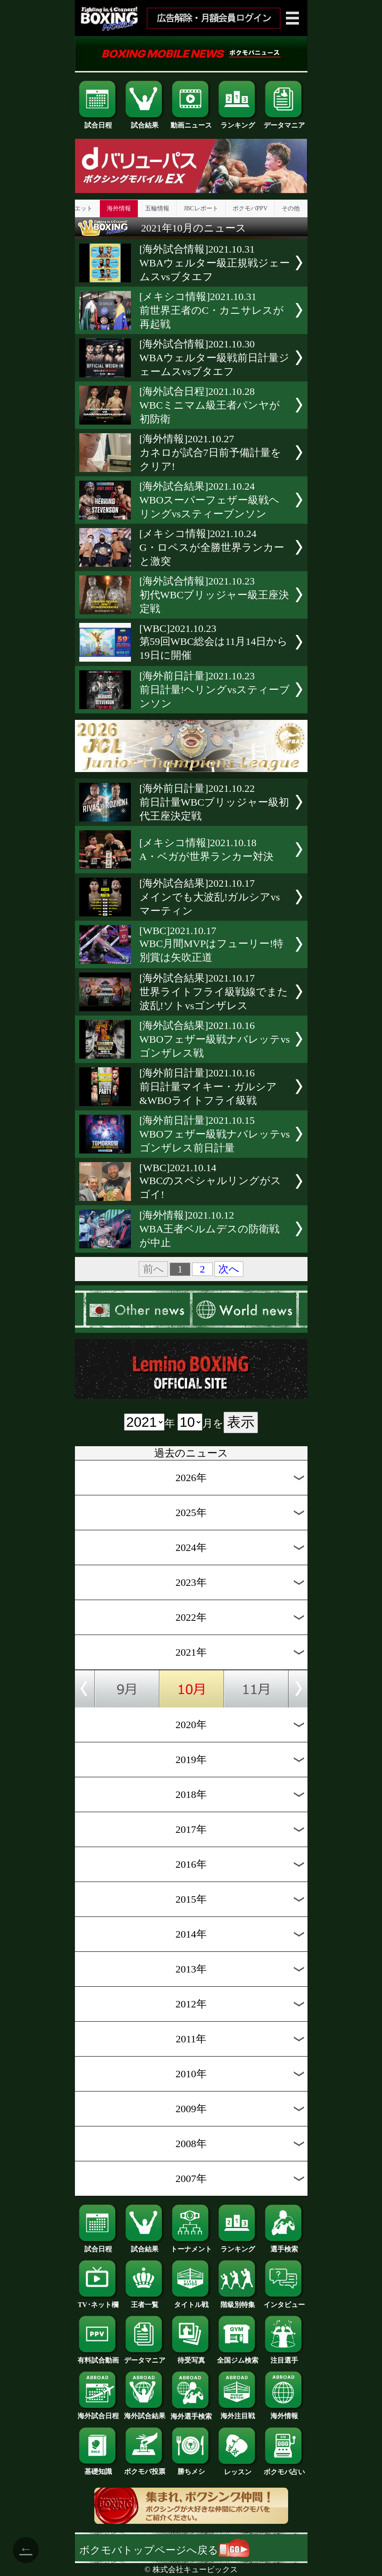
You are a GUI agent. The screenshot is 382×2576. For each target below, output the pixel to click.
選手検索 (284, 2246)
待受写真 (191, 2357)
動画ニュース (191, 122)
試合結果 (145, 122)
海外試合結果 (145, 2413)
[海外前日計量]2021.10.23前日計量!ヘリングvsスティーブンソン (215, 689)
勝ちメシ (191, 2468)
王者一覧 (145, 2301)
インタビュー (284, 2301)
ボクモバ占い (284, 2469)
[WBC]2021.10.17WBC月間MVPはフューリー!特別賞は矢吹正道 (212, 944)
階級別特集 (238, 2301)
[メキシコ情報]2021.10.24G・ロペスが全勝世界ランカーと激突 (212, 547)
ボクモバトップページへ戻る (164, 2550)
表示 (241, 1422)
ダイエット (77, 208)
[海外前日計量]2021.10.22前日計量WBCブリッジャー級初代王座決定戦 (214, 802)
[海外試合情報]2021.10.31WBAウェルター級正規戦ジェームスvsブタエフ (215, 263)
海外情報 (119, 208)
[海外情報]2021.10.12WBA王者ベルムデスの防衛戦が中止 (210, 1229)
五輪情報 (157, 208)
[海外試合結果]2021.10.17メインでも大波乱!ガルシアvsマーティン (210, 897)
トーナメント (191, 2246)
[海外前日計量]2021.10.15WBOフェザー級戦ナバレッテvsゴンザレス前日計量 (215, 1134)
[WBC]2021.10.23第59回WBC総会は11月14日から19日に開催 (214, 642)
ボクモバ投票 (145, 2468)
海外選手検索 (191, 2413)
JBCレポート (200, 208)
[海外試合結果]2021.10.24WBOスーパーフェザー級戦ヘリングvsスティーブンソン (210, 500)
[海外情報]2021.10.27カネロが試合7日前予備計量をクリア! (210, 452)
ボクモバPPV (250, 208)
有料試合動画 (98, 2357)
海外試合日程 (98, 2413)
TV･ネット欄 (98, 2301)
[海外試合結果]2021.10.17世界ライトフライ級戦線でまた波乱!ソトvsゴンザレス (214, 991)
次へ (228, 1269)
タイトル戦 (191, 2301)
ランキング (238, 122)
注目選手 (284, 2357)
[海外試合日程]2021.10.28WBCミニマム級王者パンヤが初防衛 (210, 405)
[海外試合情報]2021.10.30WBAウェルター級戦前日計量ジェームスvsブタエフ (215, 357)
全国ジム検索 (238, 2357)
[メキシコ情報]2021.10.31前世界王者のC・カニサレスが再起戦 (212, 310)
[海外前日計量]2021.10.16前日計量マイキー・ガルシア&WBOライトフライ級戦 (208, 1086)
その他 (291, 208)
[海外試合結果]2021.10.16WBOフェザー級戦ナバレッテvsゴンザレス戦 (215, 1039)
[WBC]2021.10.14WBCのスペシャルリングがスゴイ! (211, 1181)
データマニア (284, 122)
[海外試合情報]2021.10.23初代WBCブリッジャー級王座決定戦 (214, 594)
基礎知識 (98, 2468)
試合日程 (98, 122)
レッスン (238, 2469)
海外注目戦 (238, 2413)
